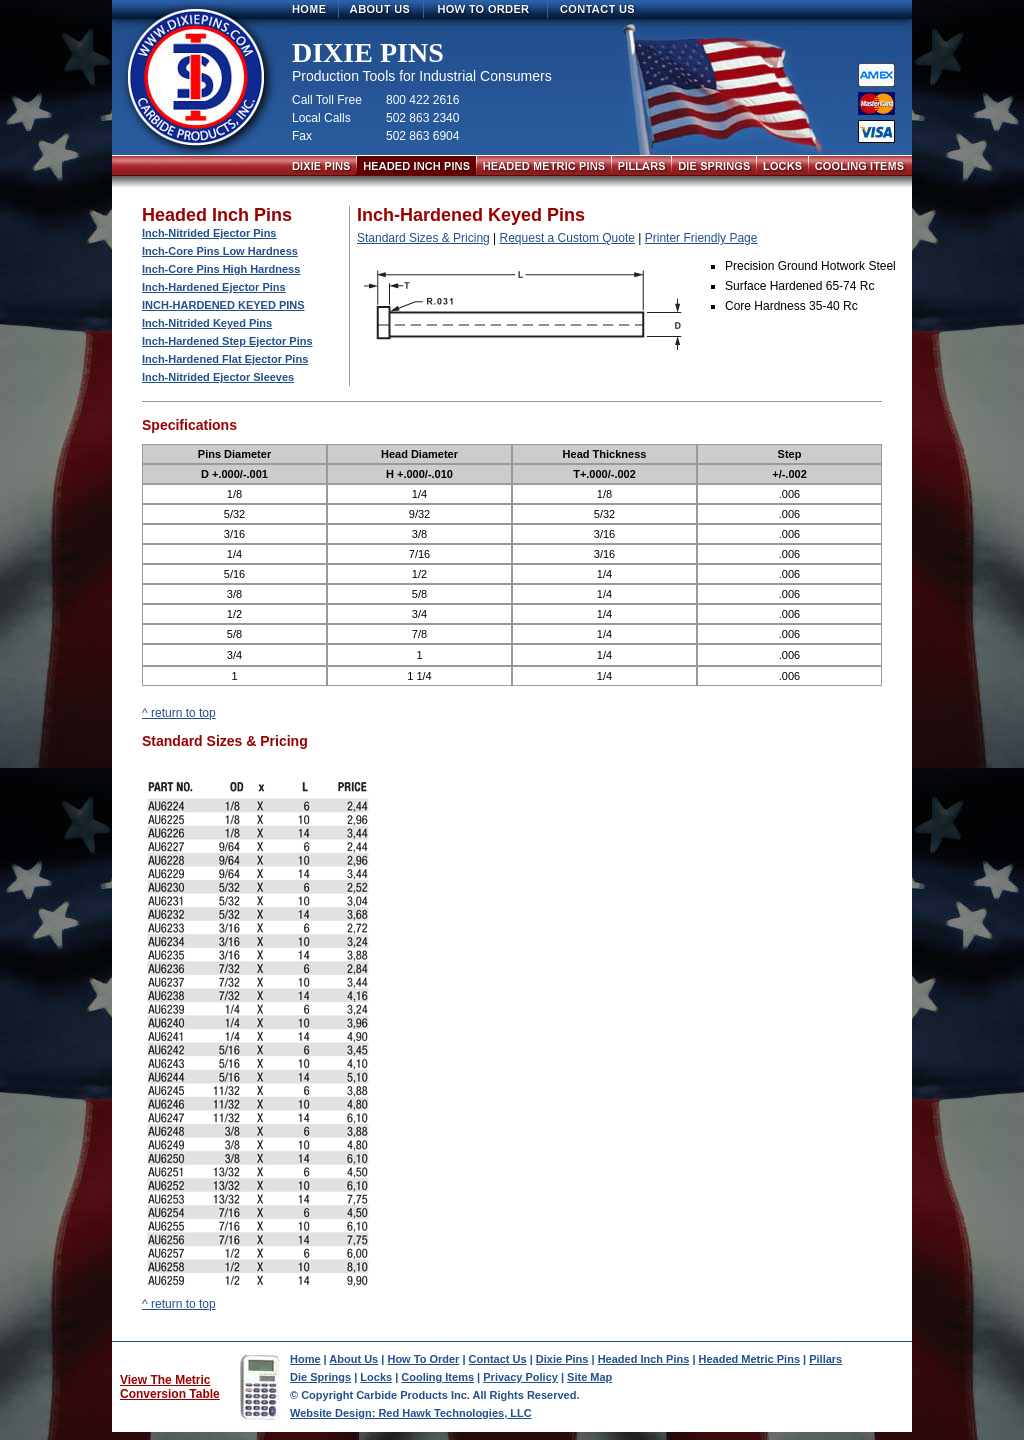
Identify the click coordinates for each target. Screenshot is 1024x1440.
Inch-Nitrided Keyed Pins (207, 323)
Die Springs (320, 1377)
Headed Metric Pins (749, 1359)
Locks (376, 1377)
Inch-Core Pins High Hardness (221, 269)
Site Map (589, 1377)
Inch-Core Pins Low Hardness (220, 251)
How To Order (423, 1359)
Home (305, 1359)
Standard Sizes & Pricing (423, 238)
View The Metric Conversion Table (170, 1387)
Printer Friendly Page (701, 238)
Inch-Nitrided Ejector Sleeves (218, 377)
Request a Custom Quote (567, 238)
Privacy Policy (520, 1377)
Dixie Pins (562, 1359)
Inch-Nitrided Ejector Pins (209, 233)
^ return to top (179, 713)
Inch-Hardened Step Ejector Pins (227, 341)
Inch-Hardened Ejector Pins (214, 287)
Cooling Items (437, 1377)
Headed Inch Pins (644, 1359)
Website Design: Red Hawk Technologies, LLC (411, 1413)
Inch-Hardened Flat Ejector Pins (225, 359)
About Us (353, 1359)
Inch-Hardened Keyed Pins (223, 305)
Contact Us (498, 1359)
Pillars (825, 1359)
